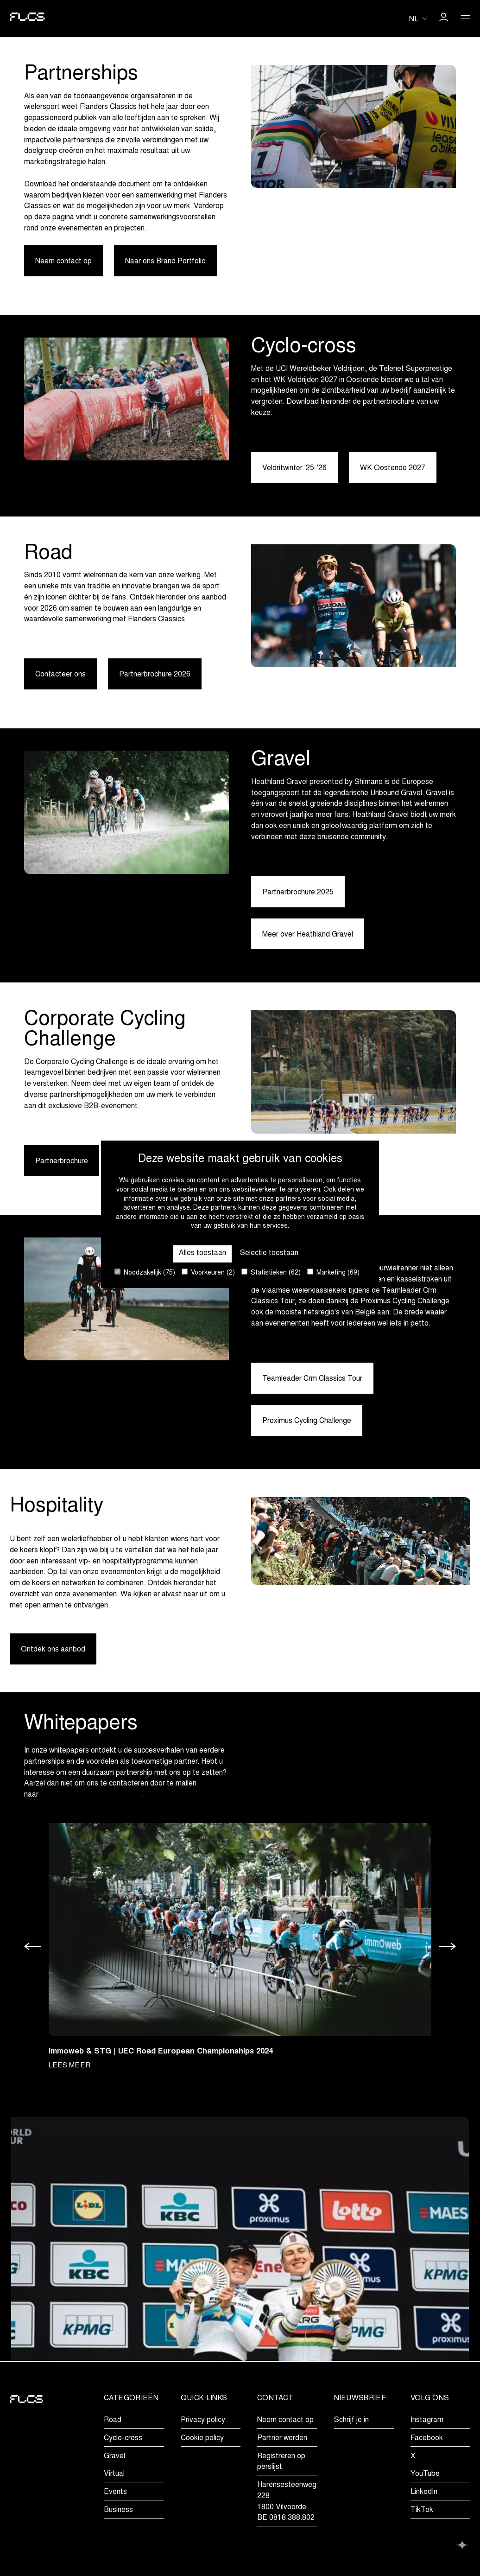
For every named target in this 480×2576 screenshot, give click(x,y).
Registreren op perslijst (281, 2462)
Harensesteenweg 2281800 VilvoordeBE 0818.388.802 (286, 2501)
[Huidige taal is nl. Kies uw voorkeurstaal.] (418, 18)
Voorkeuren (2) (208, 1272)
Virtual (114, 2474)
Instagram (427, 2420)
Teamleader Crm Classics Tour (312, 1379)
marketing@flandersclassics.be (91, 1795)
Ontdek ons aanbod (53, 1650)
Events (115, 2492)
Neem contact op (63, 261)
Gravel (114, 2456)
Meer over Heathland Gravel (307, 934)
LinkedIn (424, 2492)
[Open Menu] (466, 18)
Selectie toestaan (269, 1253)
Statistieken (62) (271, 1272)
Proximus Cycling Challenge (306, 1421)
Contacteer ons (60, 675)
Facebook (427, 2438)
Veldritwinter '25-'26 (294, 468)
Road (112, 2420)
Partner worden (282, 2438)
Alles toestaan (202, 1253)
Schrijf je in (351, 2420)
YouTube (425, 2474)
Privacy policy (203, 2420)
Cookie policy (202, 2438)
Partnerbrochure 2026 (154, 675)
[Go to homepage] (27, 19)
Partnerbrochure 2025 (298, 892)
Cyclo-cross (123, 2438)
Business (118, 2510)
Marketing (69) (333, 1272)
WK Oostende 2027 (392, 468)
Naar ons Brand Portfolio (165, 261)
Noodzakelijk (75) (144, 1272)
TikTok (422, 2510)
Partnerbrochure (61, 1162)
